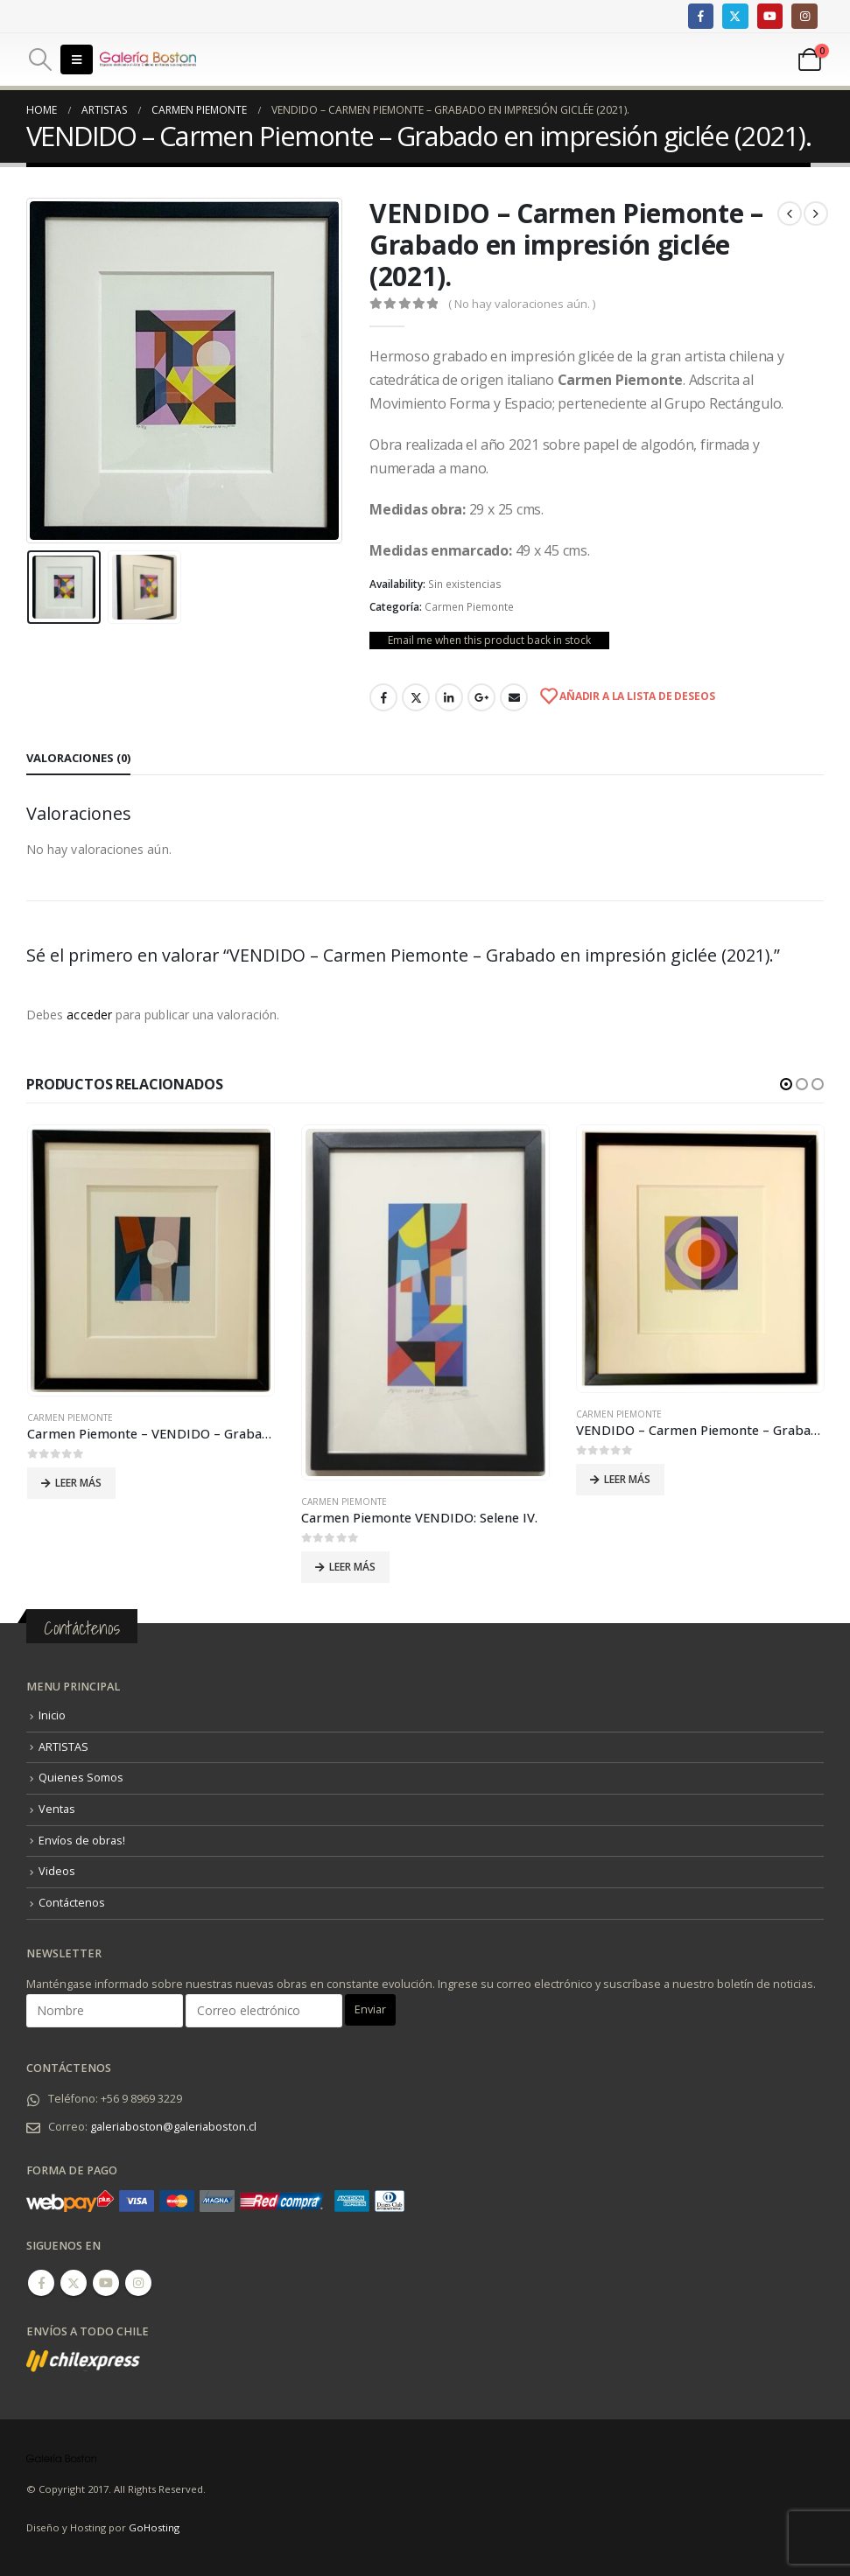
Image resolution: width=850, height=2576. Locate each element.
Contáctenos (72, 1901)
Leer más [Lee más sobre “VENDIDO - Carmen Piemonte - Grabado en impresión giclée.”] (627, 1479)
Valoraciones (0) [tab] (78, 758)
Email (514, 697)
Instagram (138, 2282)
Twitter (416, 697)
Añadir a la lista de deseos (635, 696)
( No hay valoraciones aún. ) (521, 304)
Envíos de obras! (82, 1839)
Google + (481, 697)
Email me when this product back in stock (489, 640)
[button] (786, 1084)
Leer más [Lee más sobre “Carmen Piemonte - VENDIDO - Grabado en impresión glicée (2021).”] (78, 1482)
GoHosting (154, 2527)
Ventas (57, 1808)
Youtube (106, 2282)
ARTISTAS (63, 1746)
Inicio (52, 1714)
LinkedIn (449, 697)
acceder (89, 1014)
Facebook (383, 697)
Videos (57, 1871)
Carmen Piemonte (469, 606)
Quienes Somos (81, 1777)
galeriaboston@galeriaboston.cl (173, 2125)
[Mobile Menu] (76, 59)
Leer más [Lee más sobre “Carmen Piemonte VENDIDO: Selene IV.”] (352, 1566)
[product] (150, 1260)
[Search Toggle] (39, 59)
